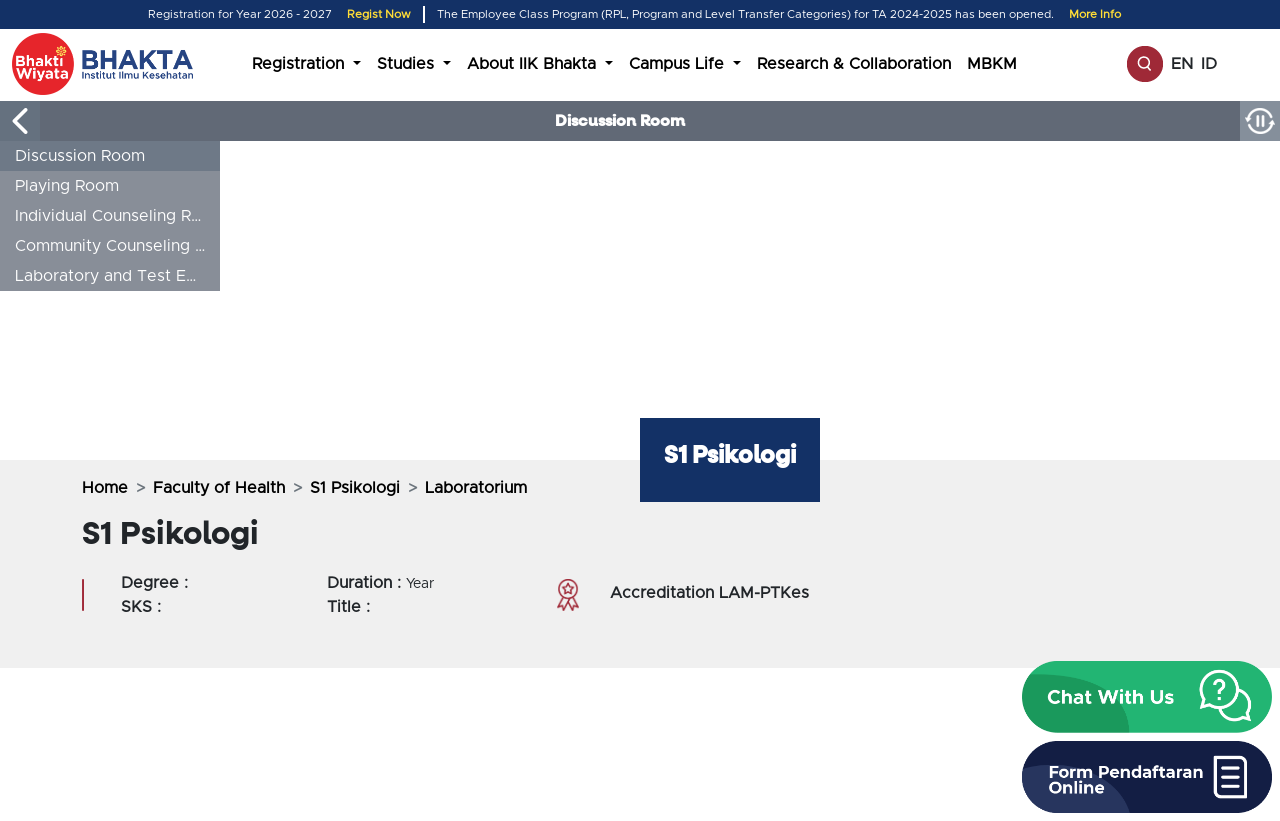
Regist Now (379, 14)
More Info (1095, 14)
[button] (1147, 697)
